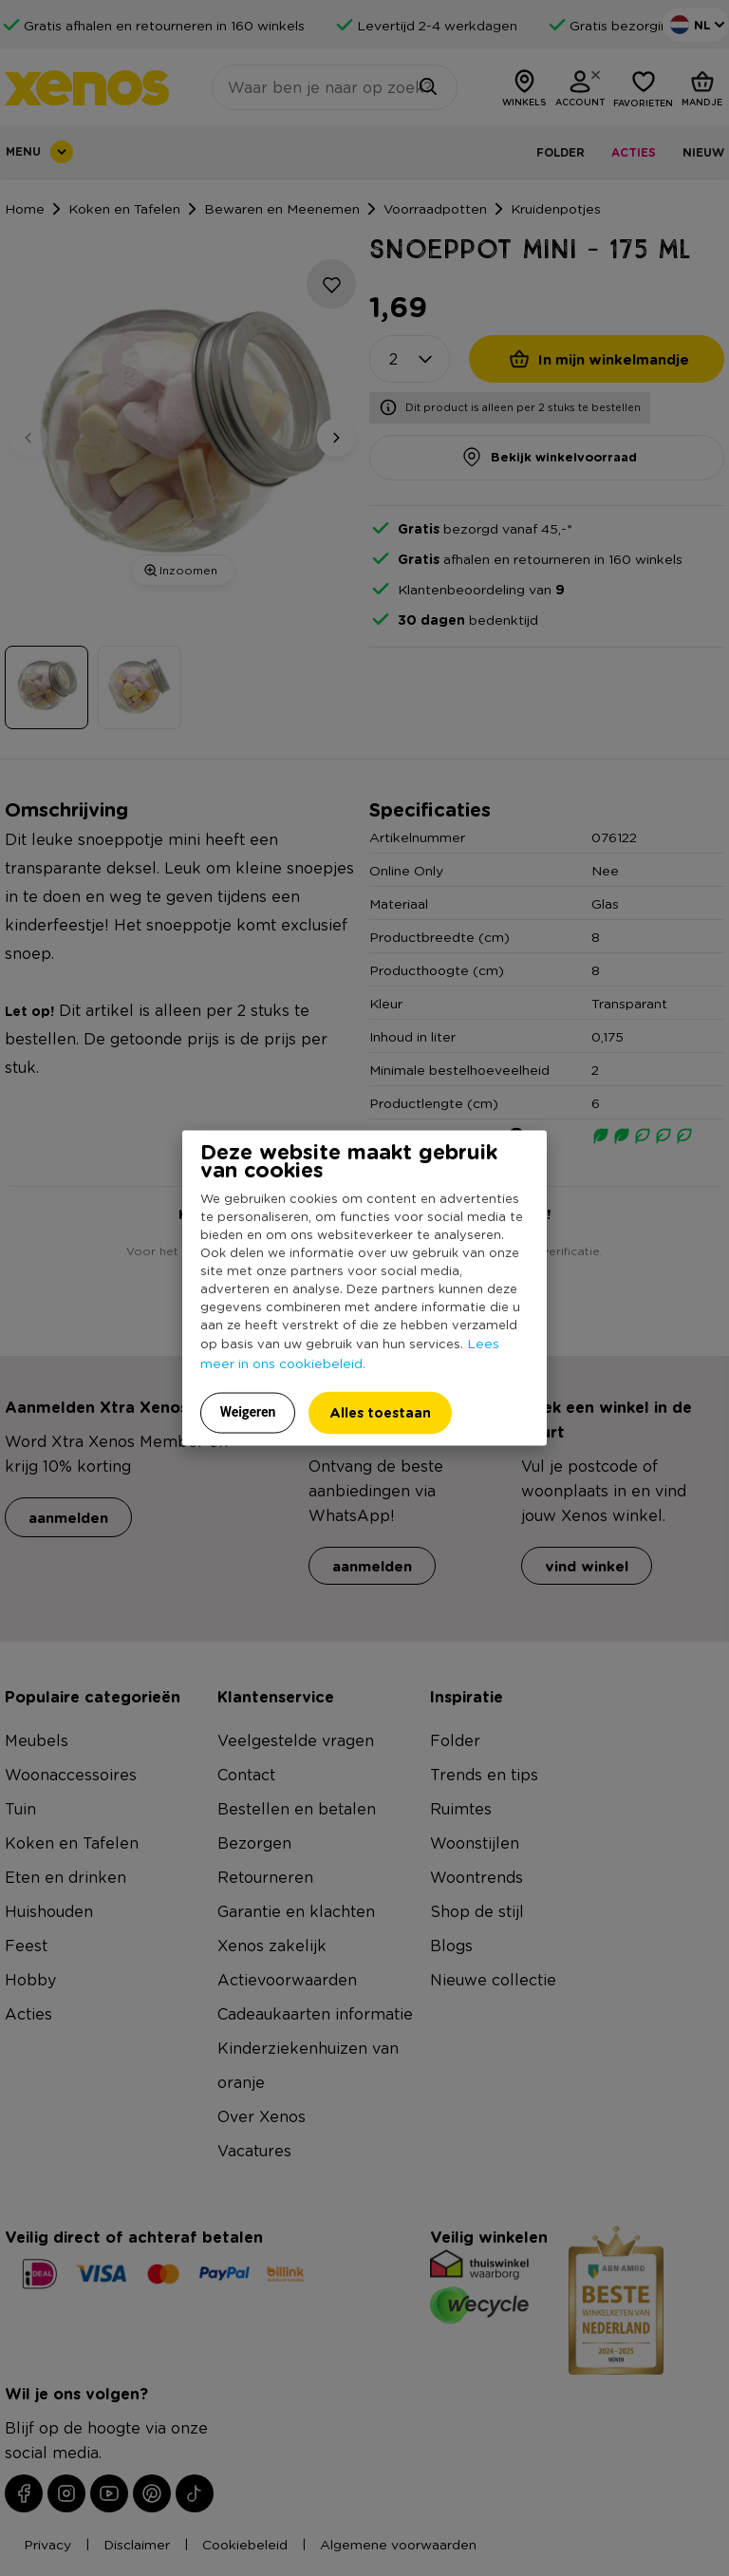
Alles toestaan (380, 1411)
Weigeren (248, 1411)
